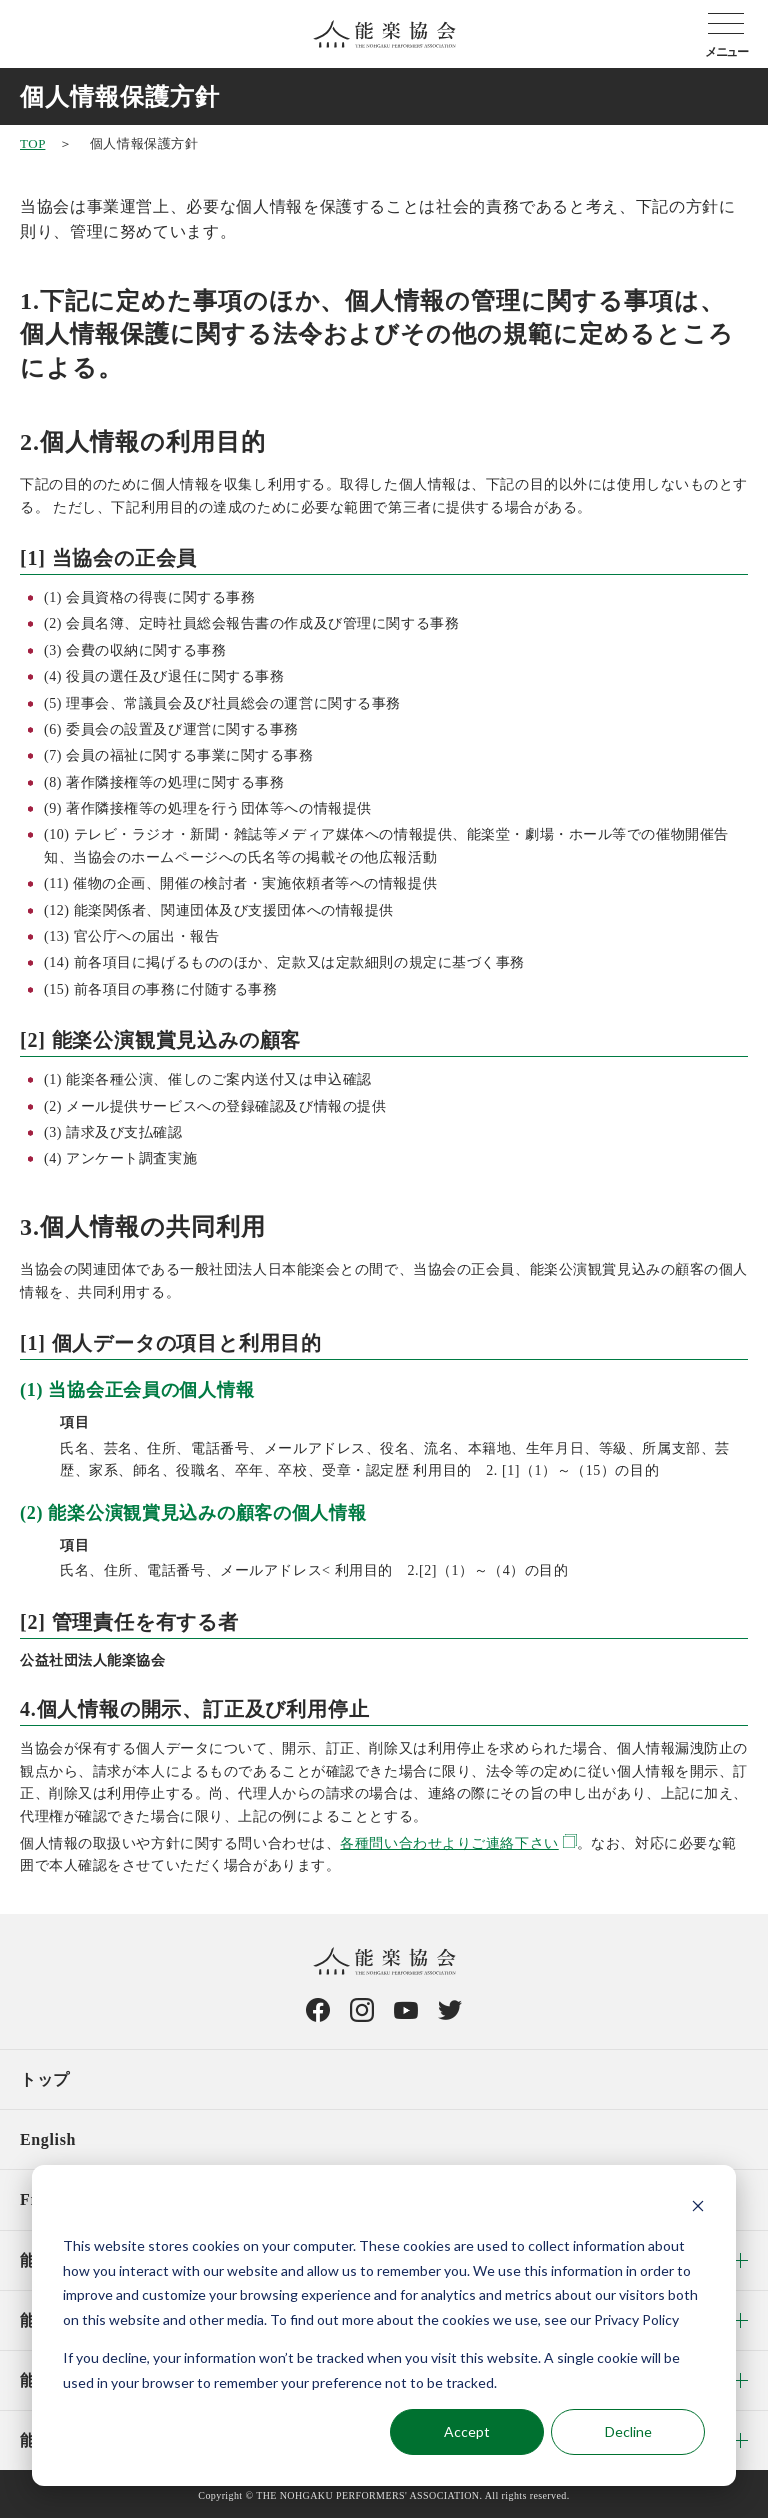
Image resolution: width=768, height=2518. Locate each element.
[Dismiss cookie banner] (698, 2208)
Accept (467, 2431)
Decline (628, 2431)
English (48, 2139)
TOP (32, 143)
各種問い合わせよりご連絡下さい (449, 1843)
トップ (45, 2079)
